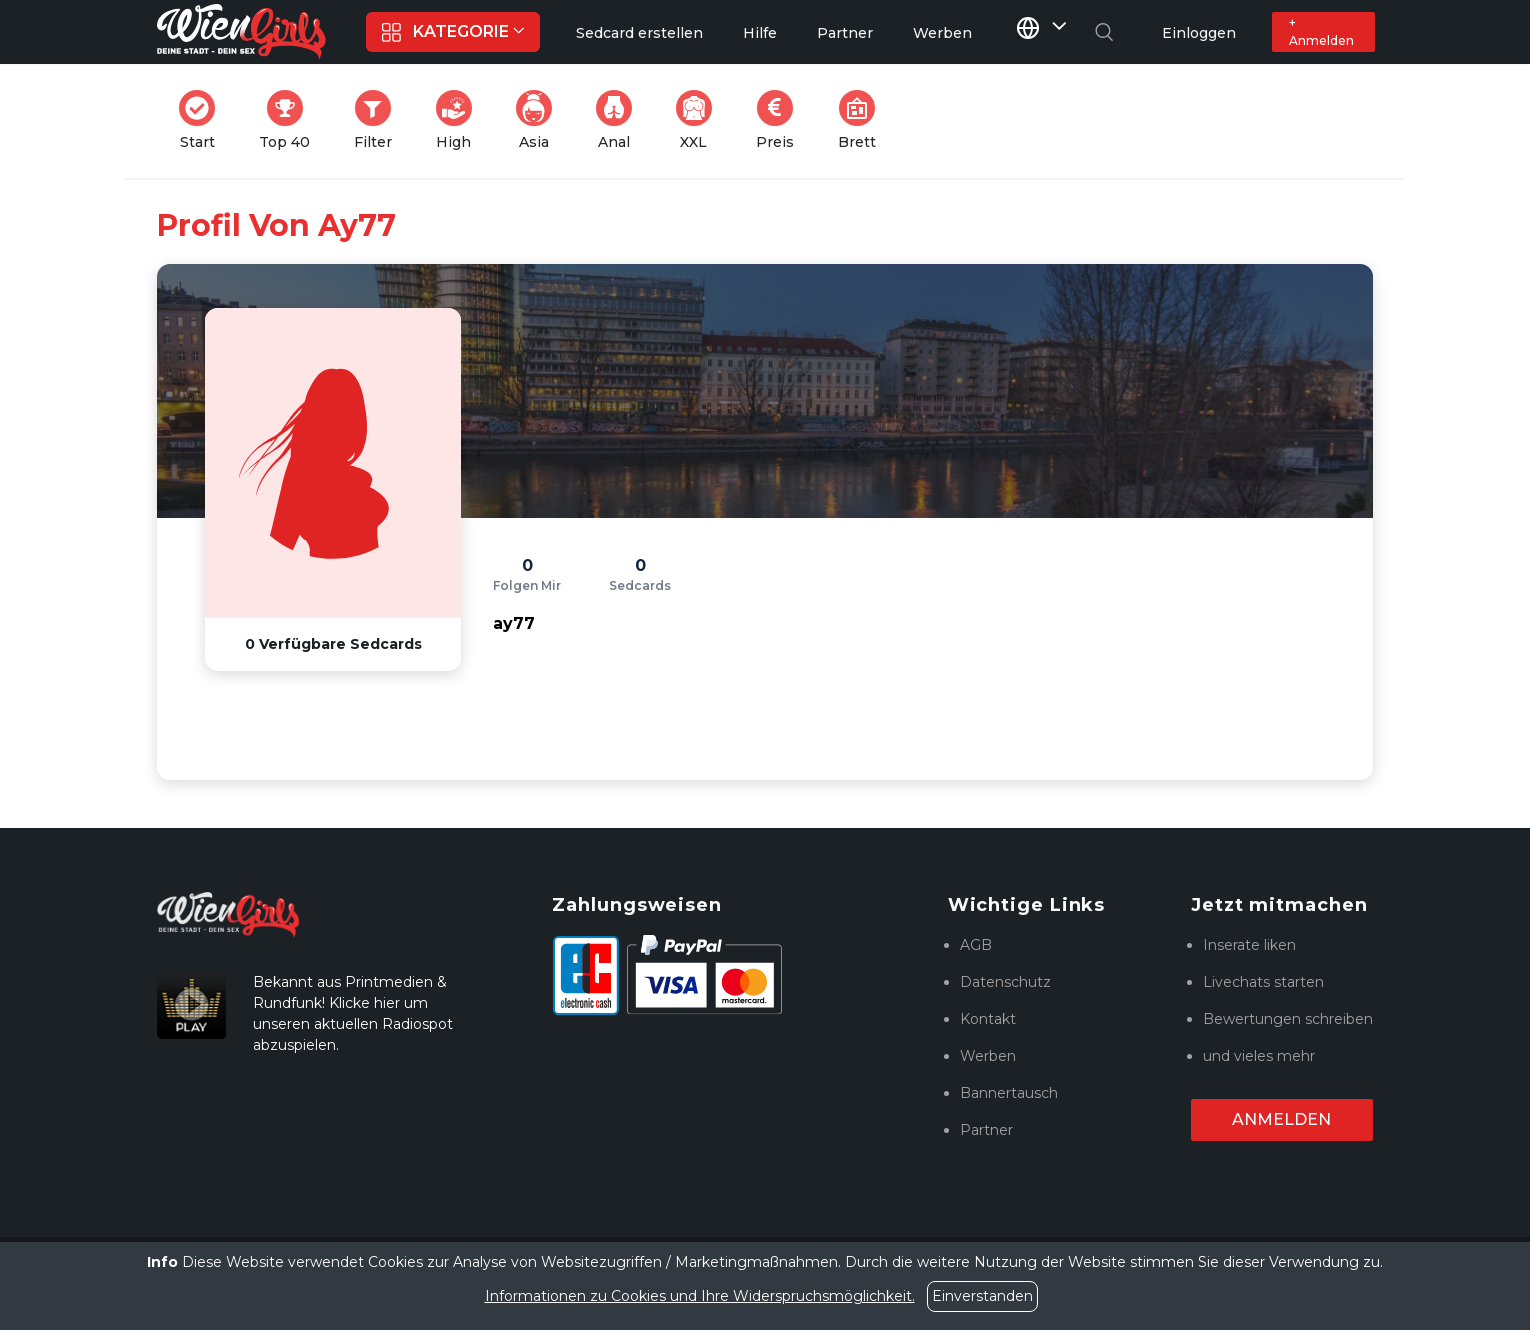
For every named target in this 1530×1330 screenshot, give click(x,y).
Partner (986, 1130)
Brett (863, 120)
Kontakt (988, 1019)
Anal (620, 120)
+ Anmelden (1321, 31)
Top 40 (290, 120)
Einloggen (1199, 33)
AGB (976, 945)
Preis (781, 120)
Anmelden (1281, 1119)
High (460, 120)
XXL (698, 120)
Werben (988, 1056)
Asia (540, 120)
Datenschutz (1005, 982)
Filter (379, 120)
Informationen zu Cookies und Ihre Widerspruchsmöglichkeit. (700, 1296)
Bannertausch (1009, 1093)
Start (203, 120)
